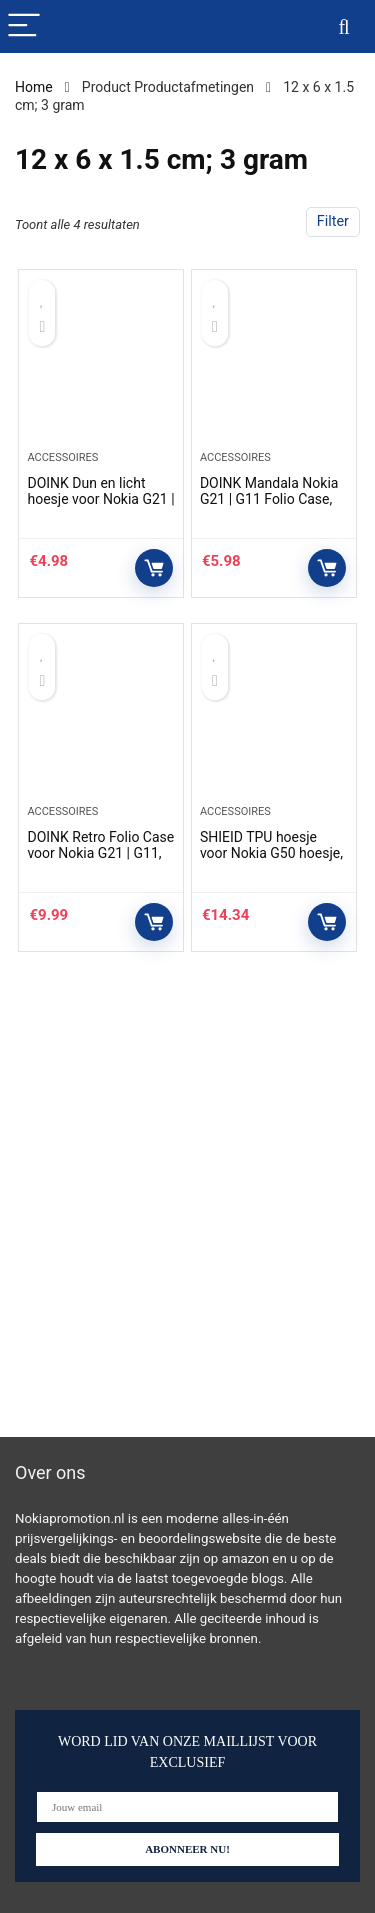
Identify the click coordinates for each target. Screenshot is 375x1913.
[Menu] (24, 26)
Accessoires (62, 457)
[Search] (344, 26)
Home (34, 87)
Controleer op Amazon (154, 568)
